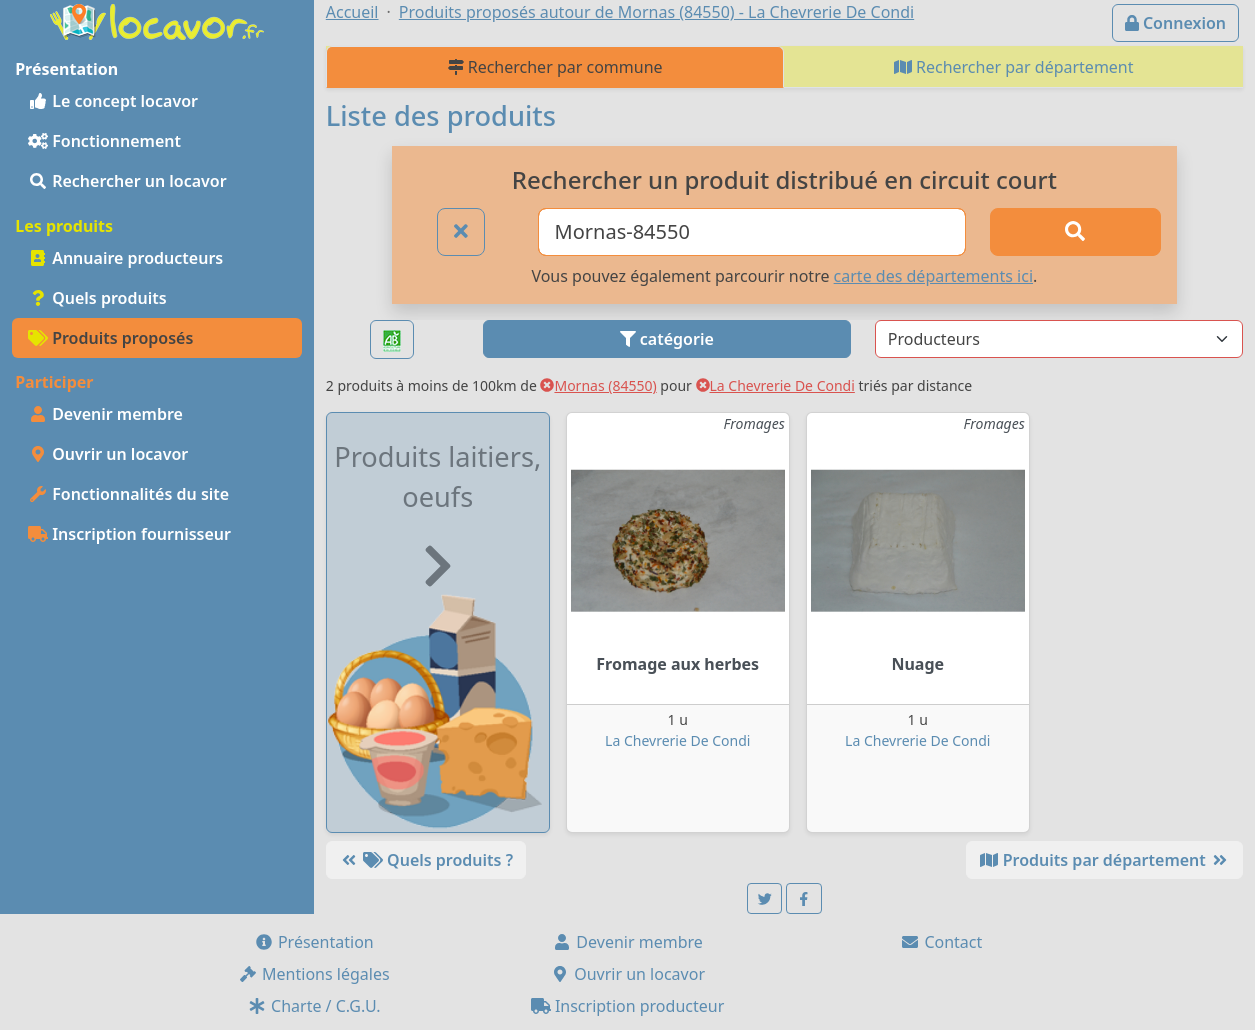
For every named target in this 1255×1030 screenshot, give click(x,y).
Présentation (314, 942)
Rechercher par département (1014, 67)
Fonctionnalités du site (128, 494)
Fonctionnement (104, 141)
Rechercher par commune (555, 67)
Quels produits (97, 298)
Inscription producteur (628, 1006)
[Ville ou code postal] (752, 232)
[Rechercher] (1075, 232)
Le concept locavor (113, 101)
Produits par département (1104, 860)
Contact (941, 942)
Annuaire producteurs (125, 258)
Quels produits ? (426, 860)
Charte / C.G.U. (314, 1006)
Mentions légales (314, 974)
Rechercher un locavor (127, 181)
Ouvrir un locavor (108, 454)
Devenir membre (105, 414)
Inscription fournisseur (129, 534)
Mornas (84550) (598, 385)
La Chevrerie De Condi (775, 385)
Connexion (1175, 23)
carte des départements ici (933, 276)
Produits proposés (110, 338)
